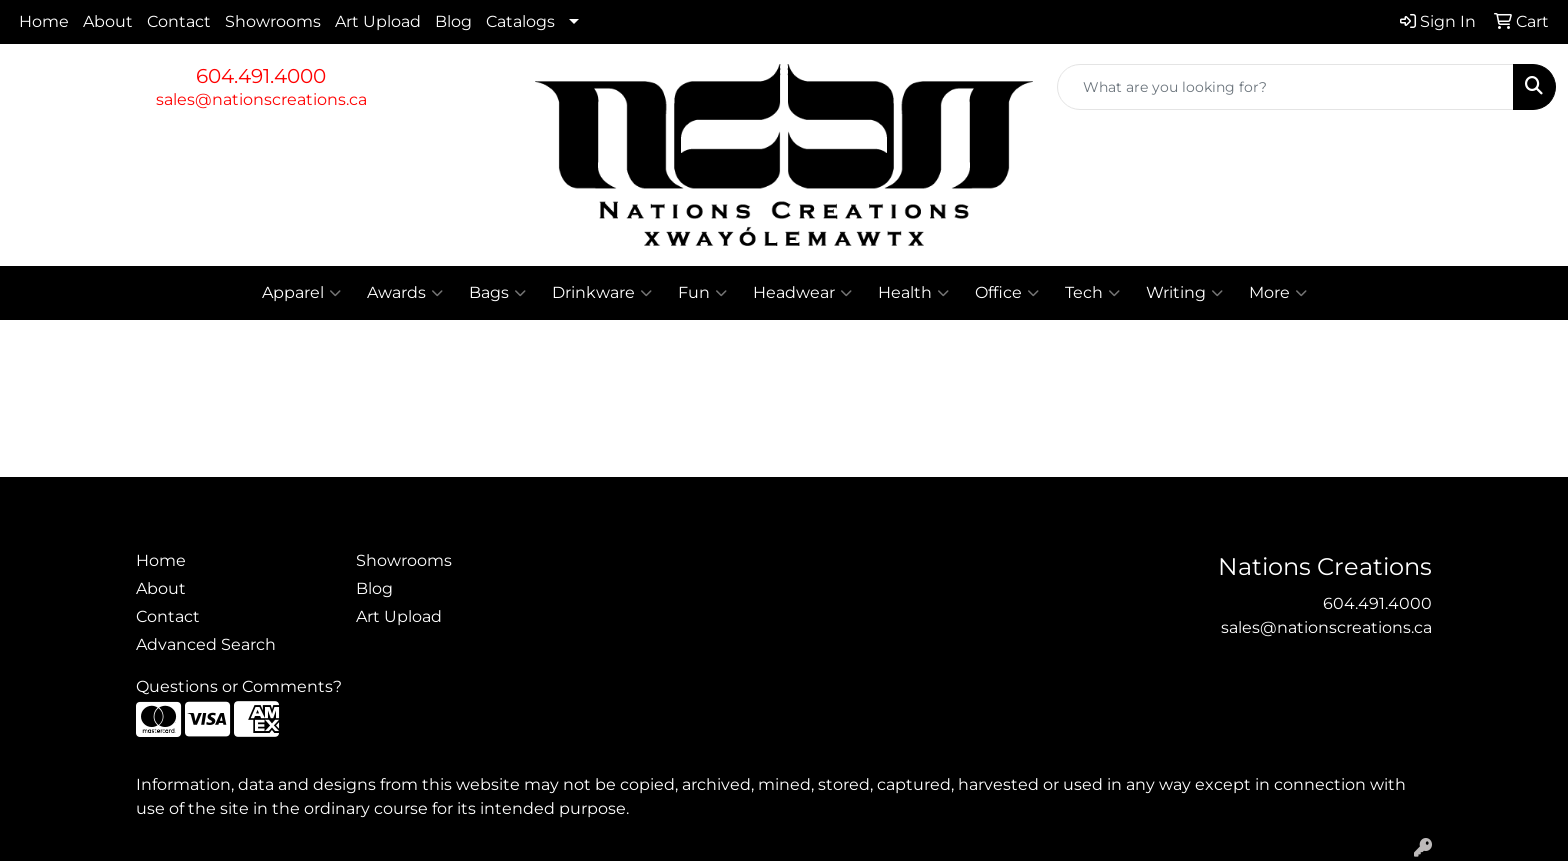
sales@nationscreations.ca (261, 99)
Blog (453, 21)
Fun (702, 293)
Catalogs (520, 21)
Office (1007, 293)
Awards (405, 293)
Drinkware (602, 293)
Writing (1184, 293)
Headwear (802, 293)
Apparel (301, 293)
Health (913, 293)
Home (44, 21)
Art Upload (378, 21)
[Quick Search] (1285, 87)
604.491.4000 (261, 76)
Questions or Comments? (239, 686)
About (108, 21)
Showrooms (273, 21)
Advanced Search (206, 644)
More (1278, 293)
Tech (1092, 293)
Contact (179, 21)
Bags (497, 293)
